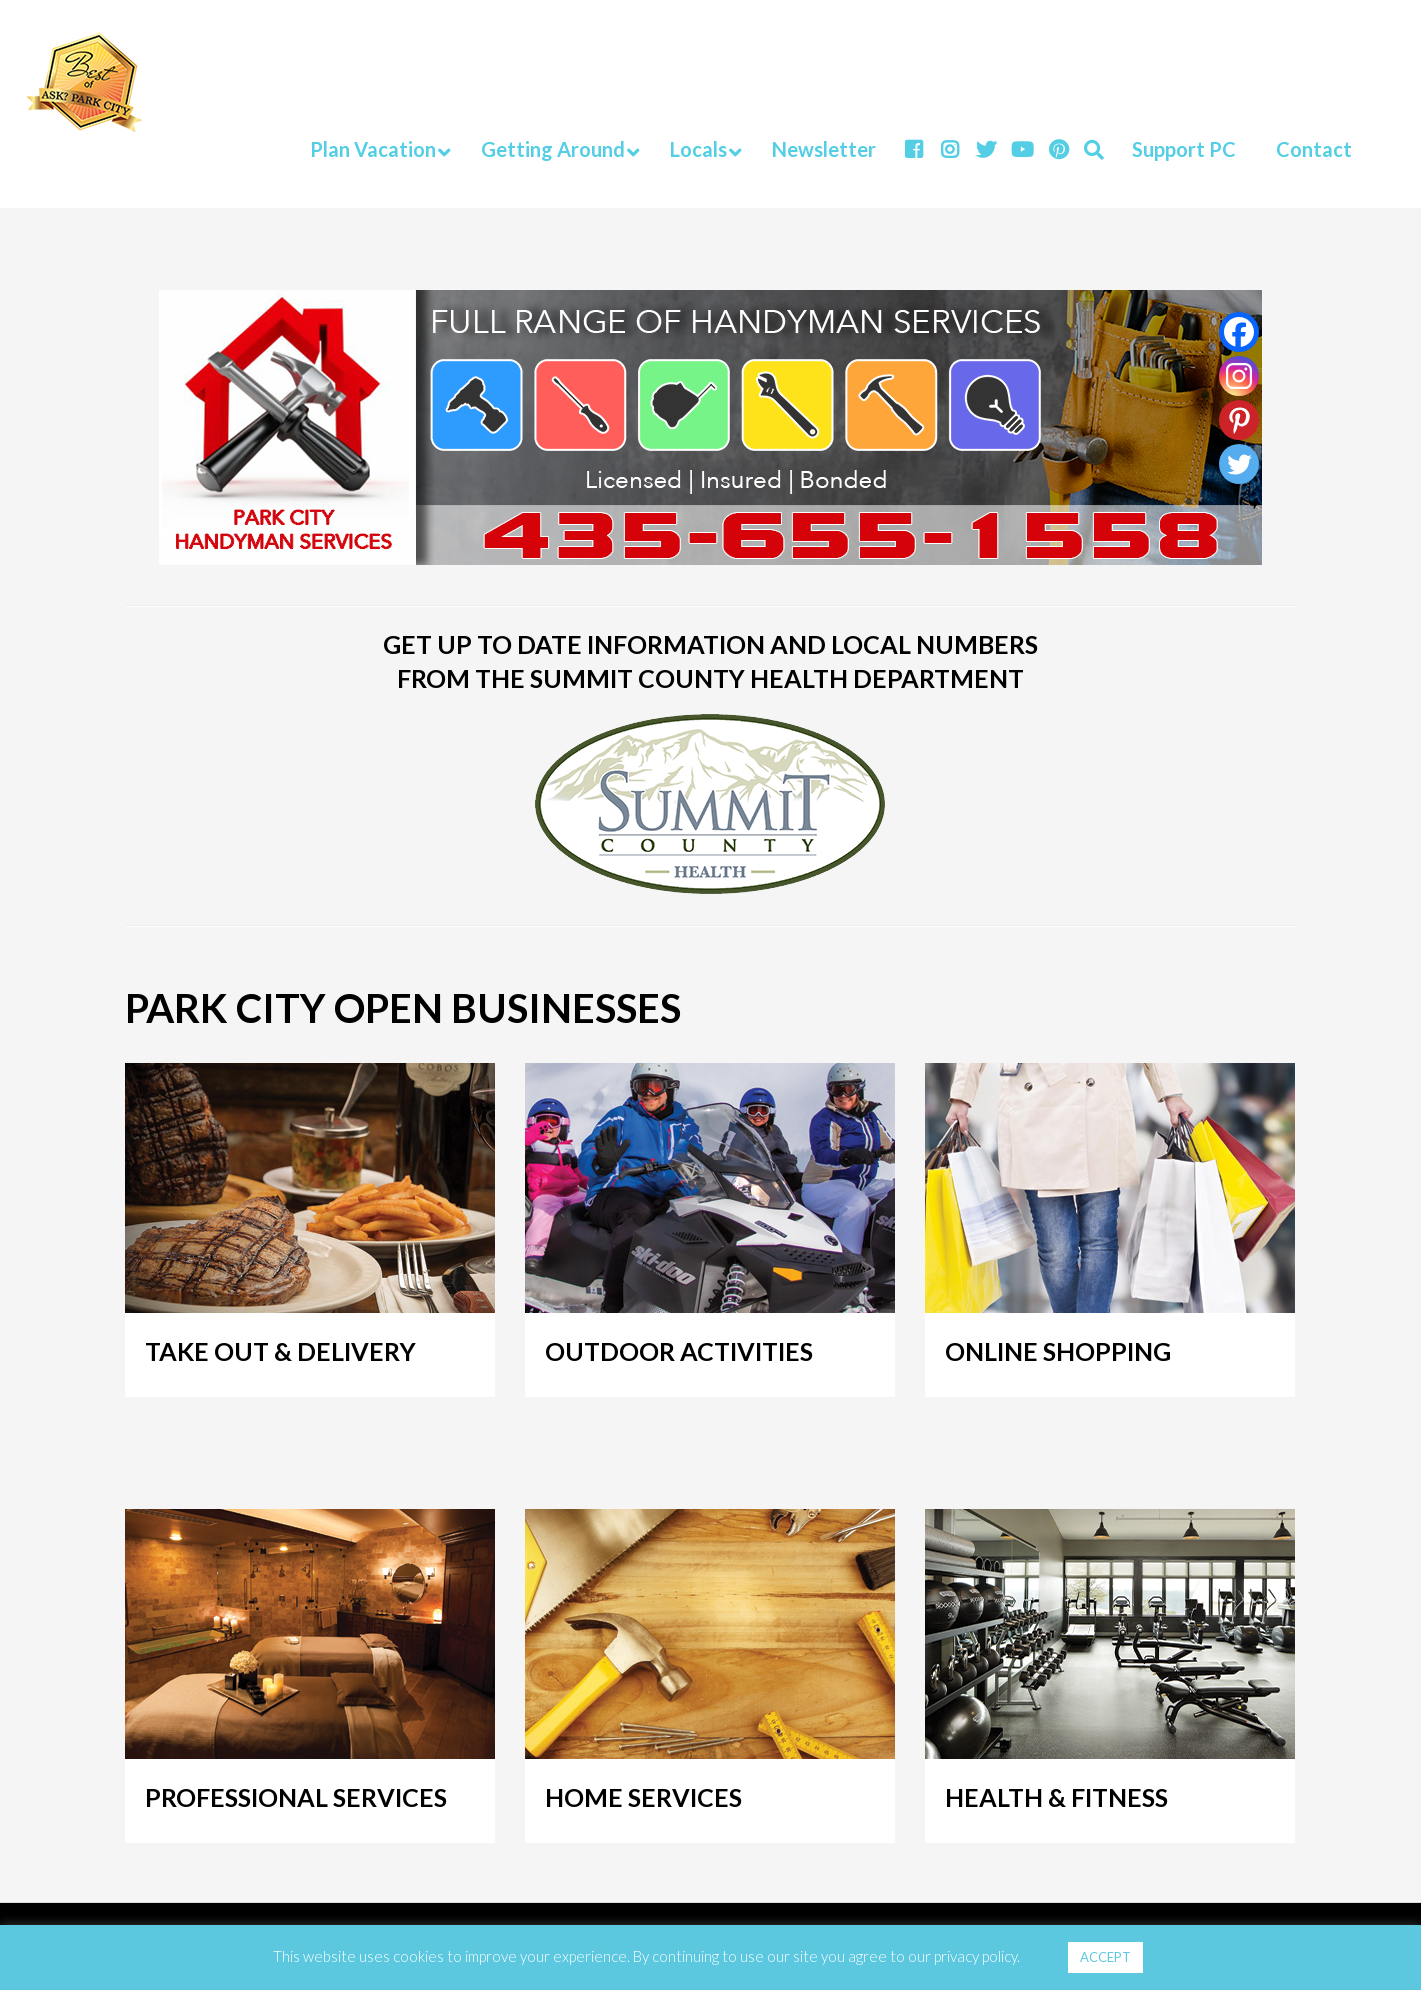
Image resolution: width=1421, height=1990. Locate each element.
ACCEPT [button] (1105, 1957)
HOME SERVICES (643, 1797)
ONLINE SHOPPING (1058, 1351)
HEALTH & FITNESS (1056, 1797)
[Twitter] (1239, 464)
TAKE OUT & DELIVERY (280, 1351)
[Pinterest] (1239, 420)
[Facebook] (1239, 332)
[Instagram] (1239, 376)
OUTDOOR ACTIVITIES (679, 1351)
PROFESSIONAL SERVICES (296, 1797)
